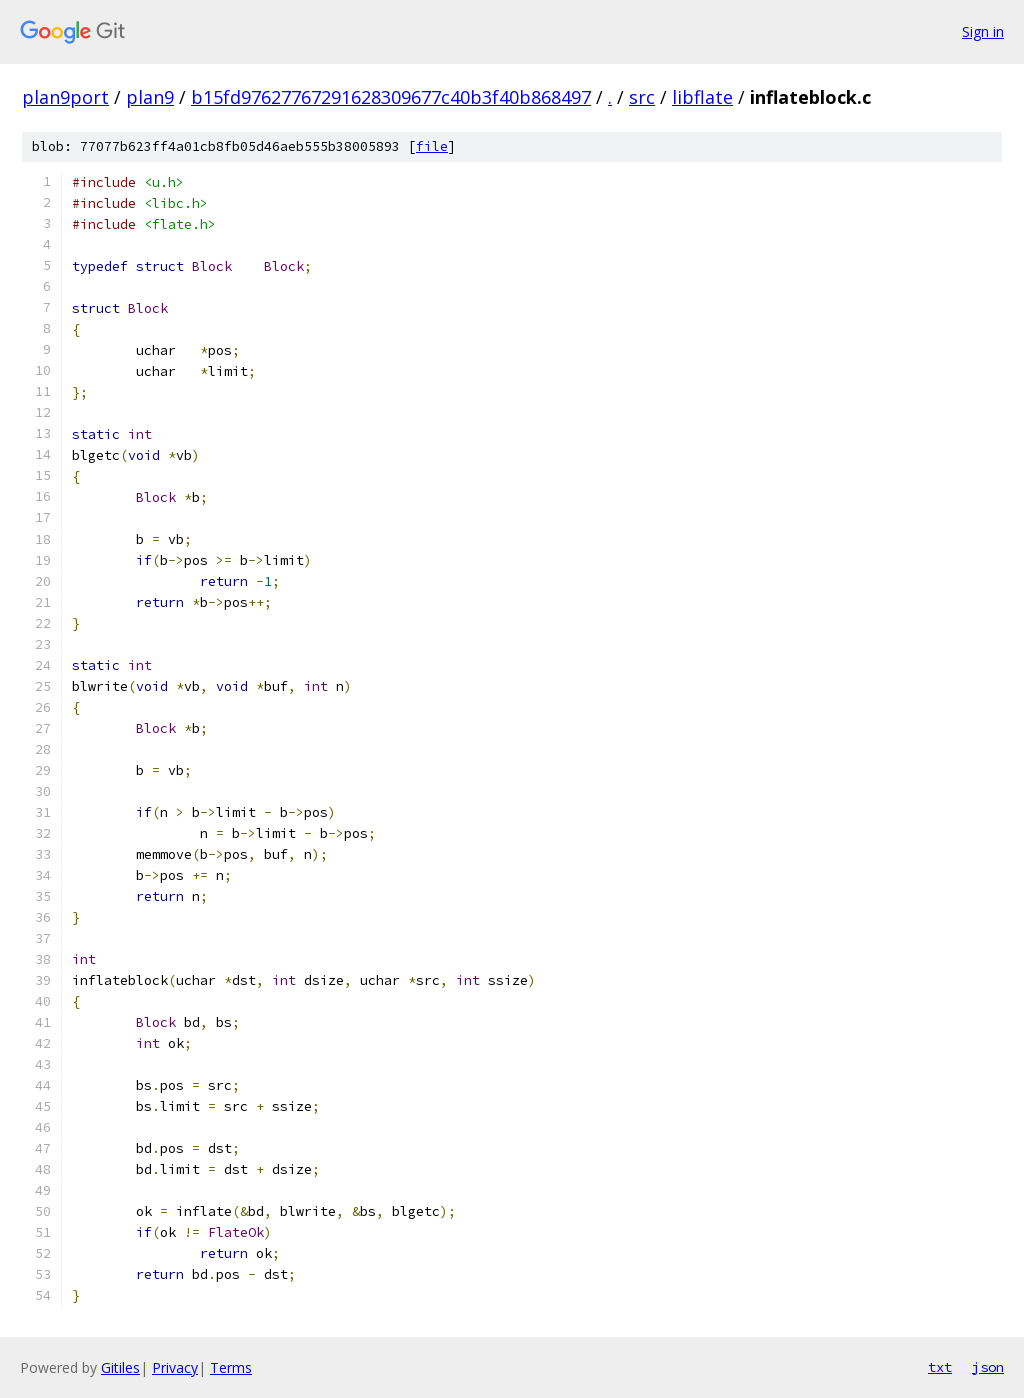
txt (940, 1367)
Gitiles (120, 1367)
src (642, 97)
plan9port (65, 97)
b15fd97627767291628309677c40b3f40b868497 (391, 97)
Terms (231, 1367)
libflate (702, 97)
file (432, 146)
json (988, 1367)
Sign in (983, 31)
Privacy (175, 1367)
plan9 (150, 97)
